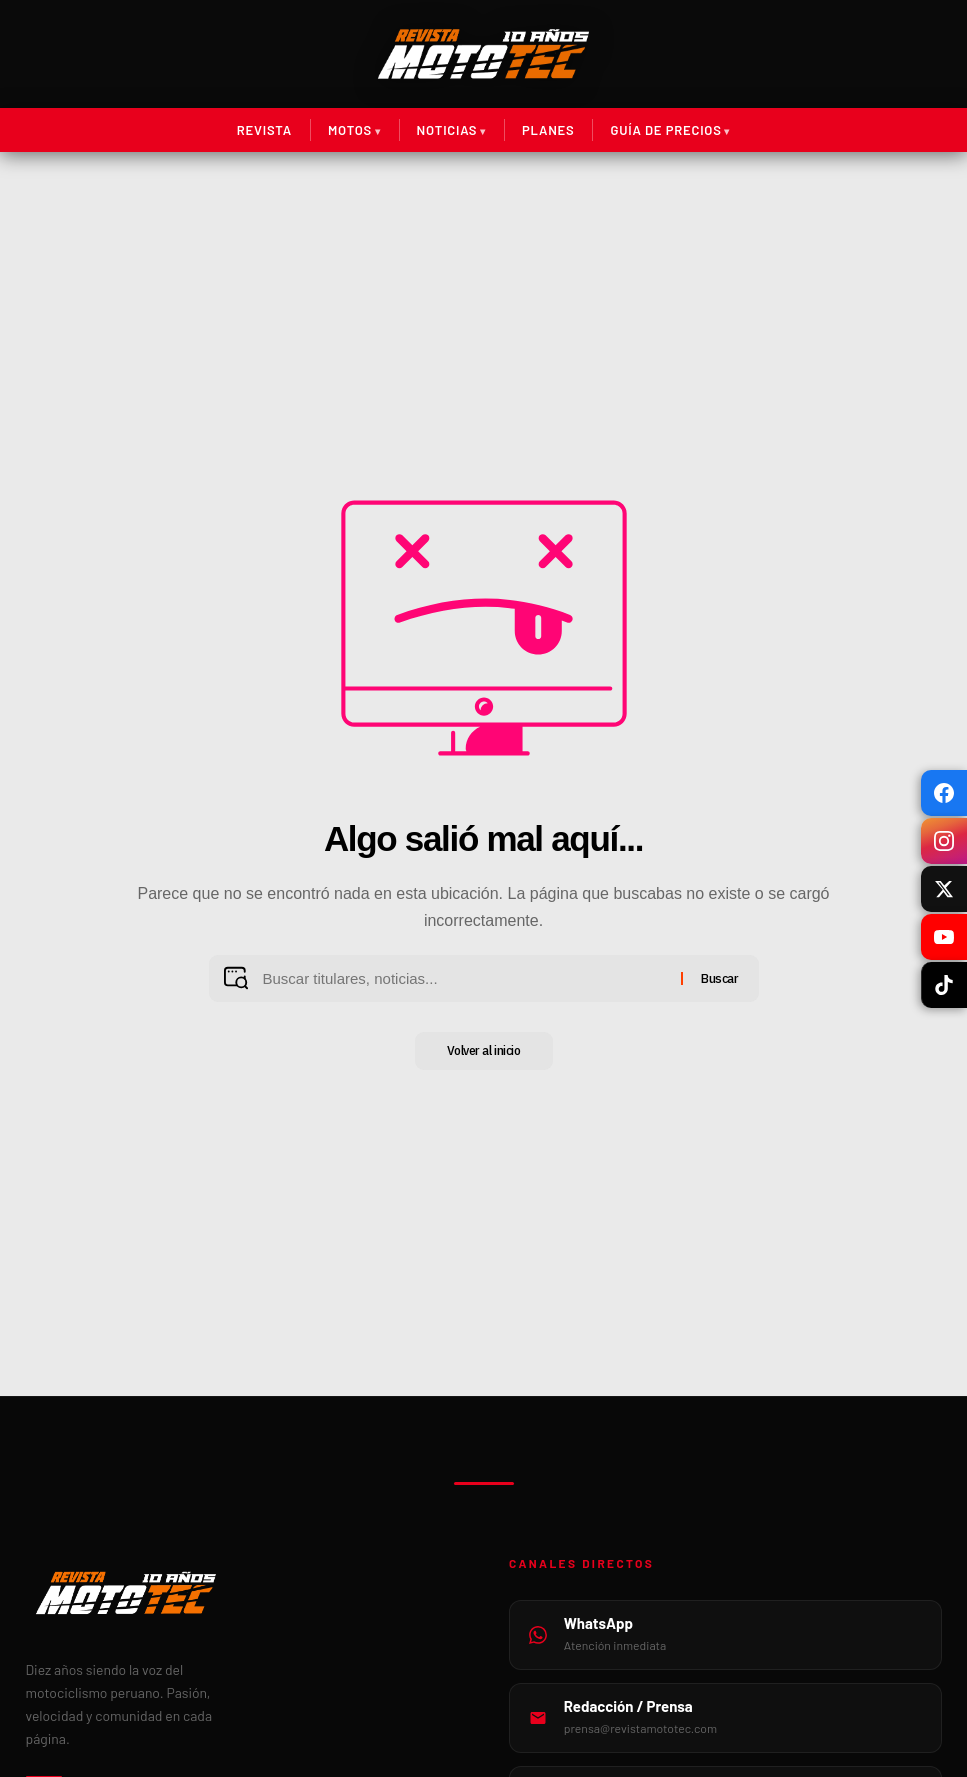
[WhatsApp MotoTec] (725, 1635)
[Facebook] (944, 793)
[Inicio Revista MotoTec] (242, 1593)
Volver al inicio (484, 1052)
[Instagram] (944, 841)
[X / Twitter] (944, 889)
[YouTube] (944, 937)
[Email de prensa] (725, 1718)
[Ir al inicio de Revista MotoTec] (483, 54)
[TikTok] (944, 985)
